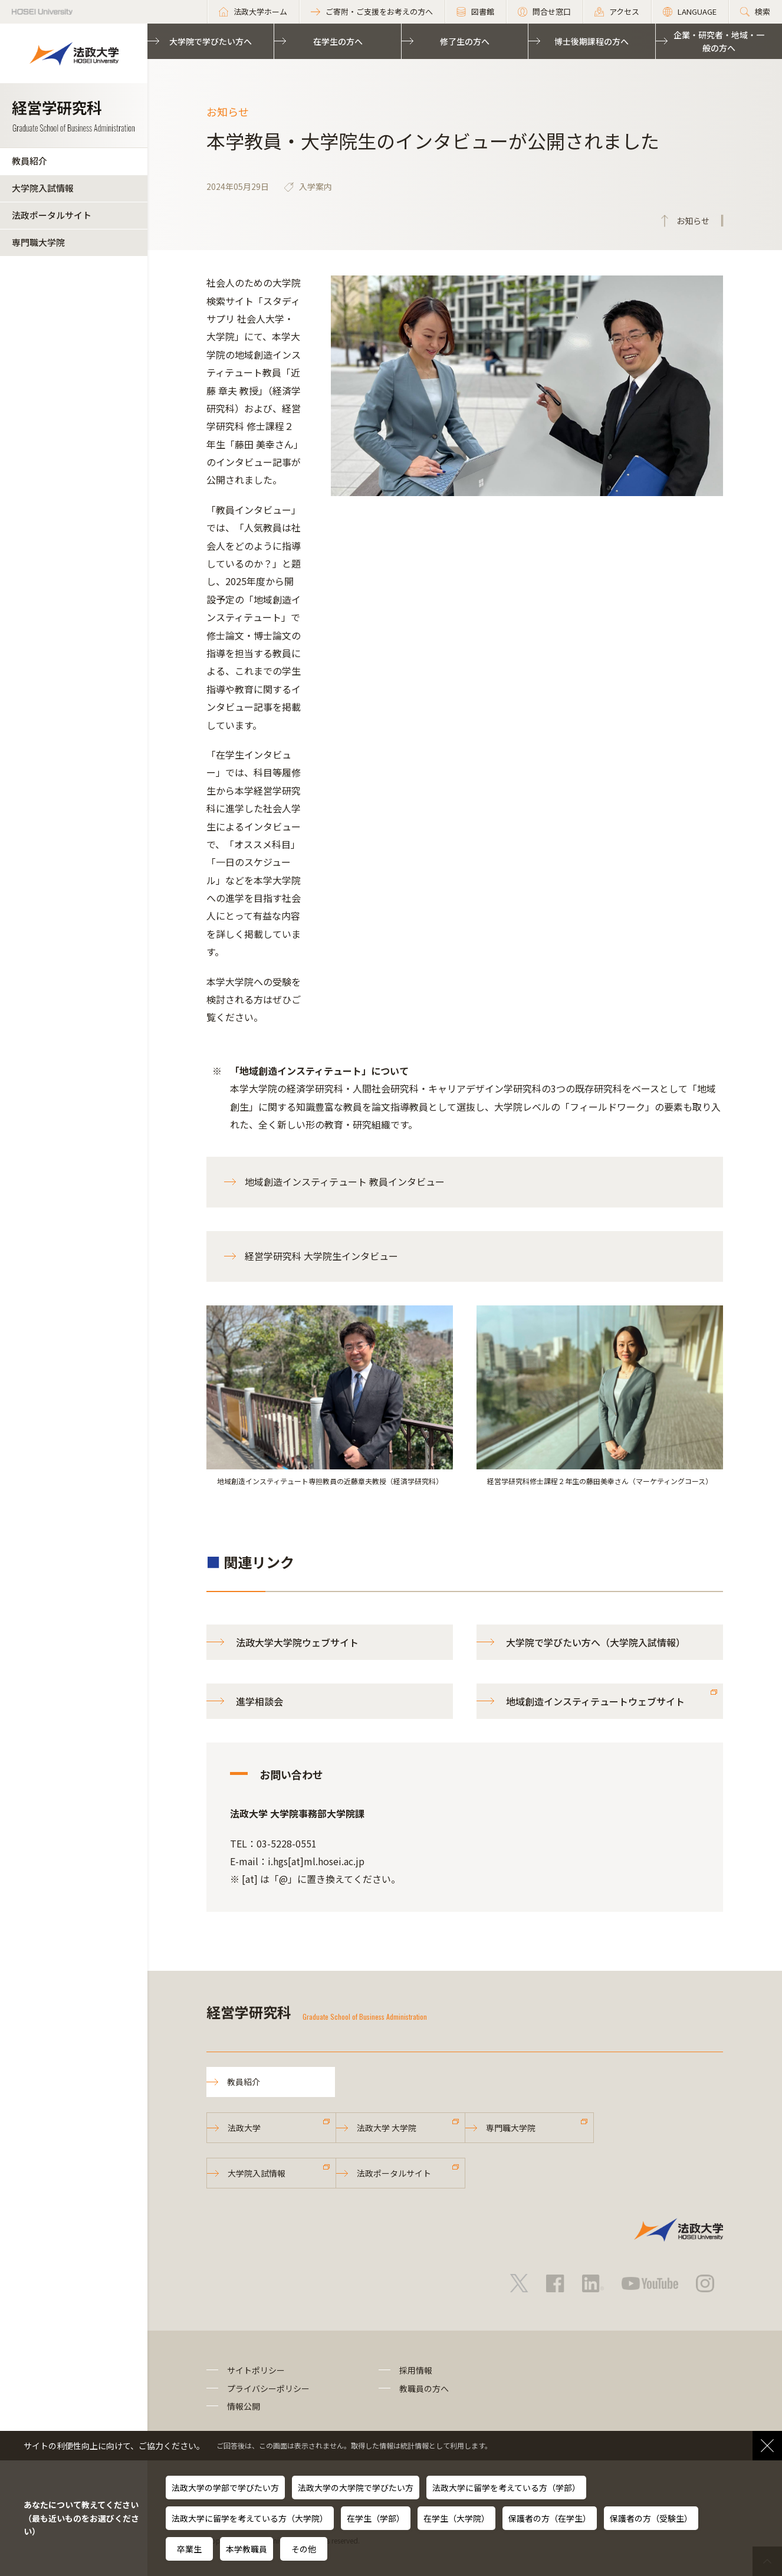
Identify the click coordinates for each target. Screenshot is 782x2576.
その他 (303, 2549)
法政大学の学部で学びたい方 (225, 2487)
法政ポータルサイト (51, 215)
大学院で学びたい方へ (210, 41)
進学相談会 (259, 1701)
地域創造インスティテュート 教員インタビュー (345, 1181)
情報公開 (243, 2406)
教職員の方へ (424, 2388)
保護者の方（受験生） (651, 2518)
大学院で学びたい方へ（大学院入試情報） (595, 1642)
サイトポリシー (256, 2370)
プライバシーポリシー (268, 2388)
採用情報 (415, 2370)
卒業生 (189, 2549)
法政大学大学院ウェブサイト (297, 1642)
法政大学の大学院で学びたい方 (355, 2487)
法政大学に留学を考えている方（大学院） (250, 2518)
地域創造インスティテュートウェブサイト (595, 1701)
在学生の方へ (338, 41)
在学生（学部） (376, 2518)
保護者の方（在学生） (549, 2518)
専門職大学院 (38, 242)
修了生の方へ (464, 41)
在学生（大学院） (456, 2518)
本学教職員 (246, 2549)
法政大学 (244, 2128)
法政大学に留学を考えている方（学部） (506, 2487)
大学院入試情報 (43, 188)
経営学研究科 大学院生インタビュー (321, 1256)
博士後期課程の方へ (591, 41)
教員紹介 (29, 161)
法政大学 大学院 (386, 2128)
